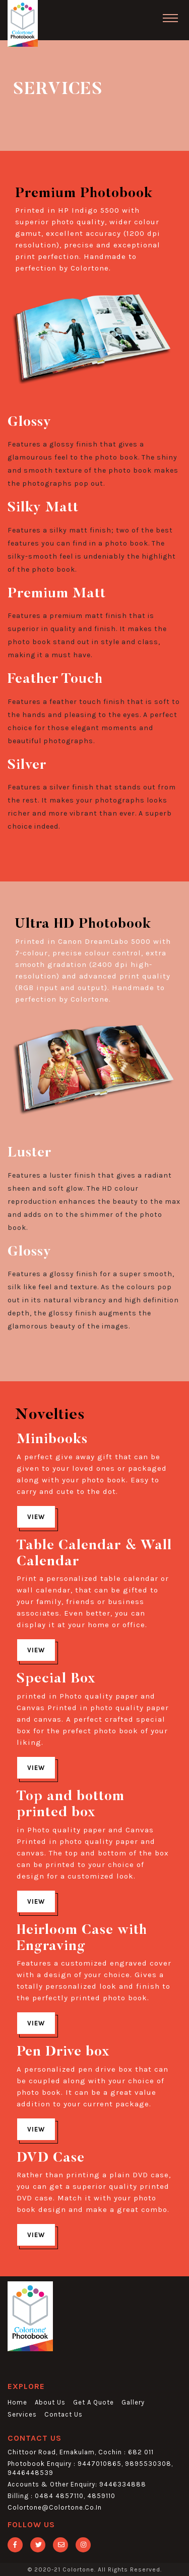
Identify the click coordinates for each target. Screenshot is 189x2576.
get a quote (93, 2402)
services (22, 2414)
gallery (133, 2402)
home (17, 2402)
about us (50, 2402)
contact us (63, 2414)
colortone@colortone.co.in (55, 2507)
